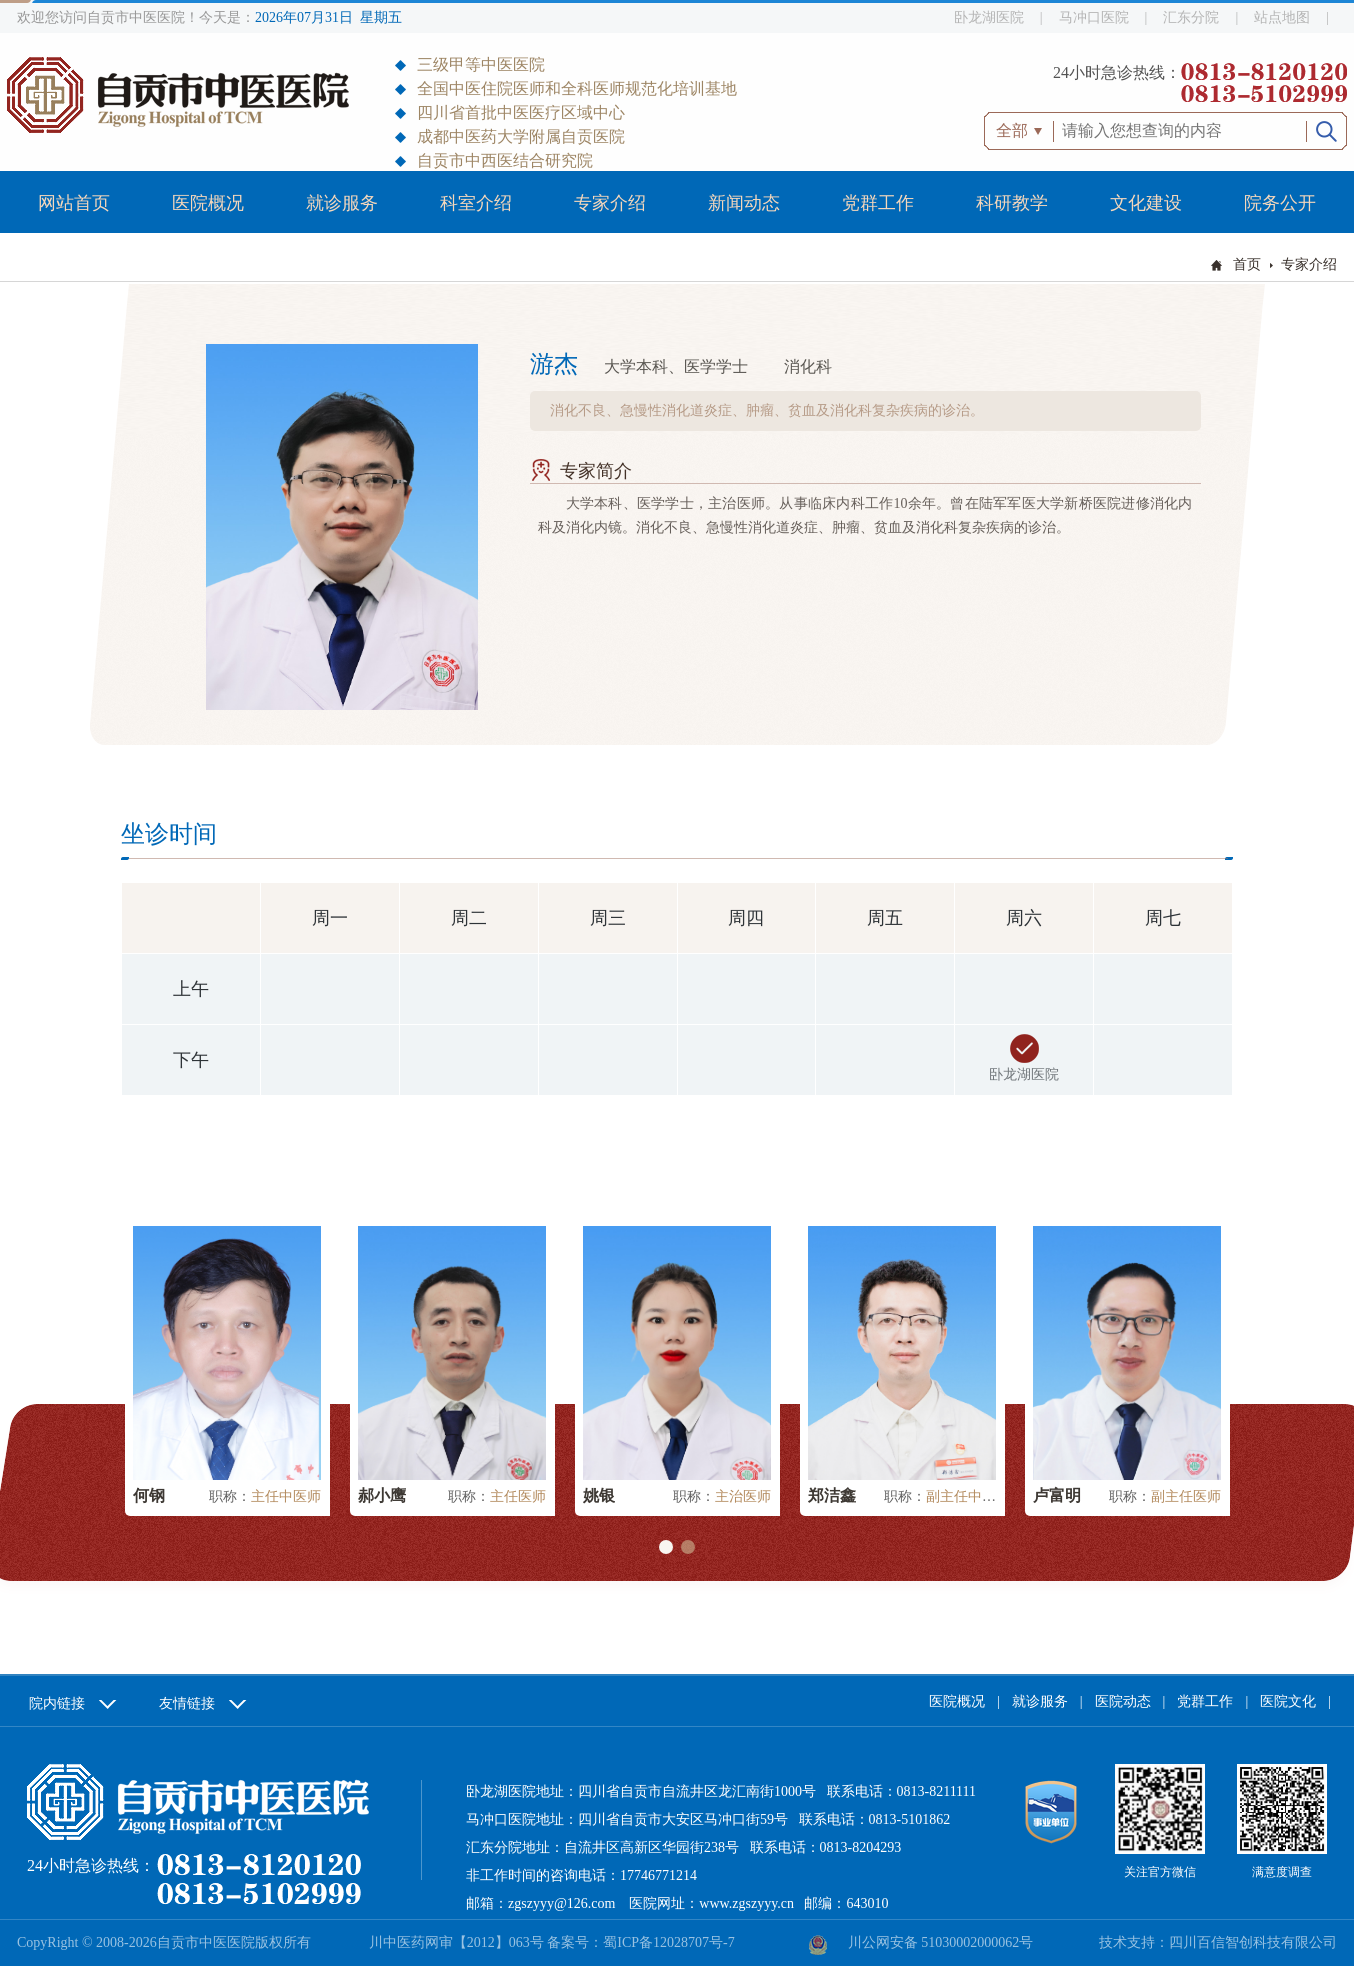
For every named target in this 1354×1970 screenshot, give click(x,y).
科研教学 (1012, 203)
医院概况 (208, 203)
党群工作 (878, 203)
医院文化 (1288, 1701)
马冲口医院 (1094, 17)
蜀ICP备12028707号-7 (668, 1942)
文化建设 (1146, 203)
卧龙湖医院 (989, 17)
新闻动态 (744, 203)
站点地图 (1282, 17)
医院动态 (1123, 1701)
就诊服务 (342, 203)
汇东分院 (1191, 17)
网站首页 (74, 203)
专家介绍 (610, 203)
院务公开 (1280, 203)
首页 (1247, 264)
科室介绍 (476, 203)
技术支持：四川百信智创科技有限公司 (1218, 1942)
